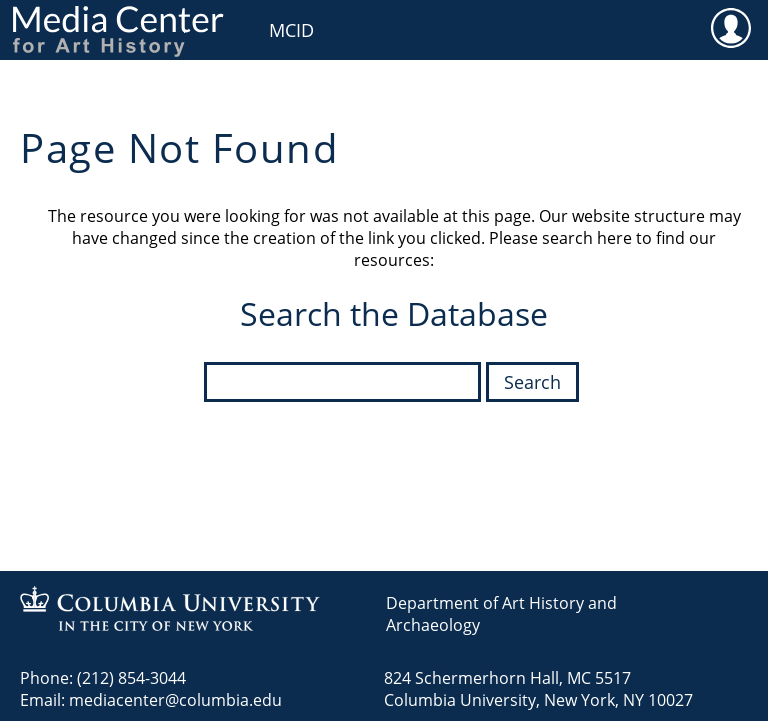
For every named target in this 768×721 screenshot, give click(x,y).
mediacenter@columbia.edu (175, 700)
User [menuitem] (730, 27)
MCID (291, 30)
